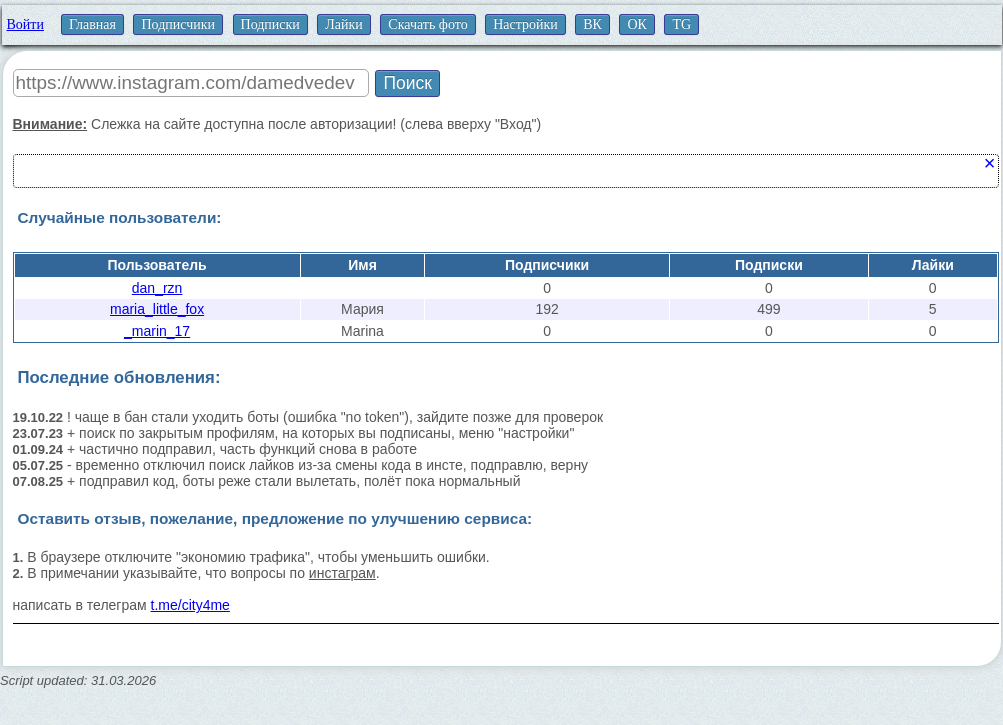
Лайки (344, 24)
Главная (92, 24)
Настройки (525, 24)
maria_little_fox (157, 309)
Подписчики (178, 24)
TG (681, 24)
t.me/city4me (190, 605)
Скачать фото (427, 24)
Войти (25, 24)
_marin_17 (157, 331)
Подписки (270, 24)
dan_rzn (157, 288)
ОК (636, 24)
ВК (592, 24)
